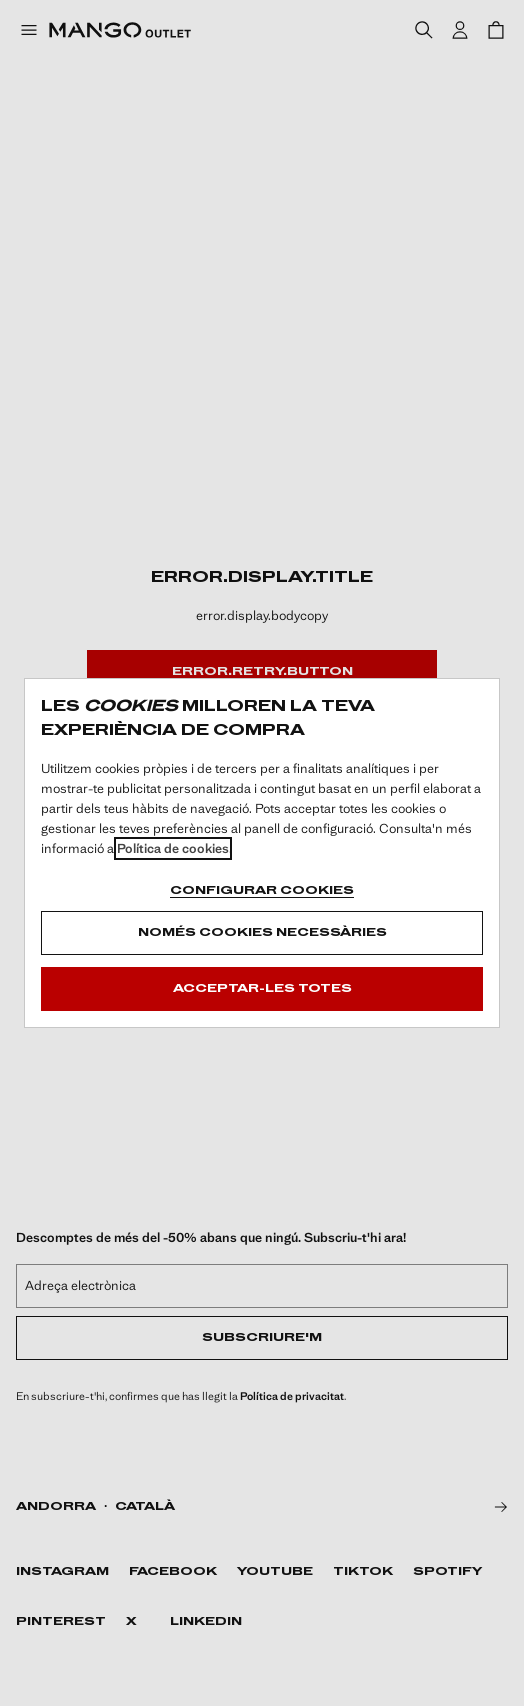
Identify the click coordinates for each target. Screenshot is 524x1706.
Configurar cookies (262, 891)
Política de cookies (173, 848)
